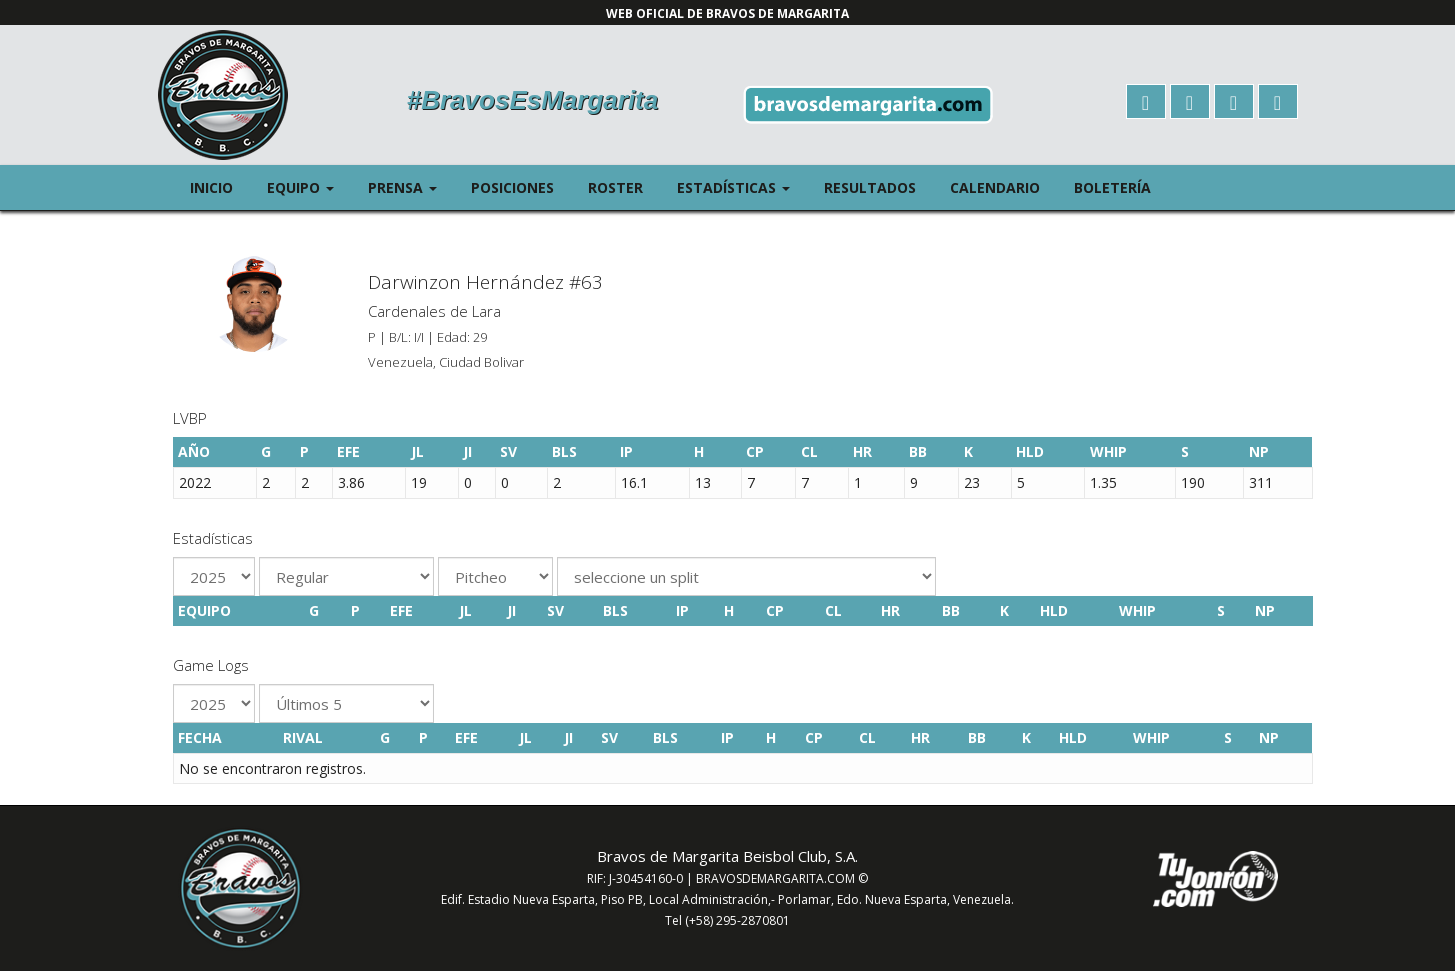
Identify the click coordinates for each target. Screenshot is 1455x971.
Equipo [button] (309, 186)
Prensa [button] (411, 186)
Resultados (870, 187)
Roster (615, 187)
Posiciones (512, 187)
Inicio (211, 187)
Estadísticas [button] (742, 186)
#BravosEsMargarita (532, 100)
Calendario (995, 187)
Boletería (1112, 187)
